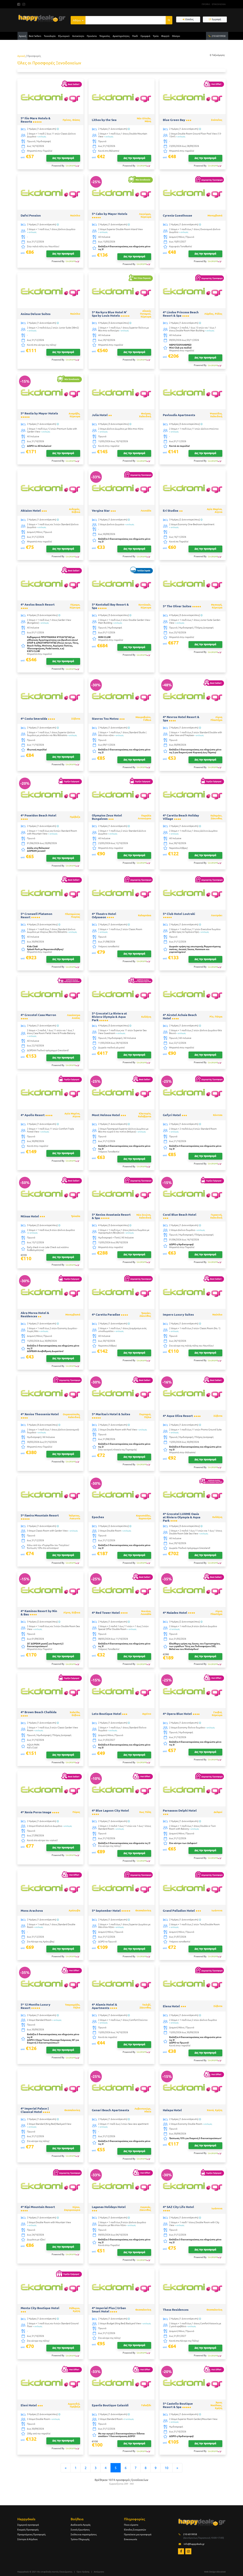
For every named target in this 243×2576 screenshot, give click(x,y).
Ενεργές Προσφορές (28, 2529)
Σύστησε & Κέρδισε (27, 2539)
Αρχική (22, 35)
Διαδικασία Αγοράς (80, 2524)
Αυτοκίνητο (78, 35)
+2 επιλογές (32, 1233)
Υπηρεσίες (104, 35)
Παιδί (135, 35)
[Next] (177, 2467)
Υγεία (155, 35)
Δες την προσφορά (63, 158)
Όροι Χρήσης (83, 2571)
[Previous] (66, 2467)
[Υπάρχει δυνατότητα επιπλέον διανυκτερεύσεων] (58, 129)
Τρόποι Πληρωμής (80, 2539)
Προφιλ (206, 4)
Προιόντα (92, 35)
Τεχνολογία (50, 35)
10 (166, 2468)
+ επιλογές (41, 136)
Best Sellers (35, 35)
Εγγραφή (215, 19)
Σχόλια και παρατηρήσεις (84, 2534)
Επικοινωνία (130, 2539)
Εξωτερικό (64, 35)
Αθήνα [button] (78, 20)
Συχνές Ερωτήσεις (80, 2529)
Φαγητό (165, 35)
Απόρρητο (99, 2571)
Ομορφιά (145, 35)
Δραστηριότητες (121, 35)
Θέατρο (176, 35)
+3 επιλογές (174, 1629)
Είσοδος (188, 19)
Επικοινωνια (219, 4)
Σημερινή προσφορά (28, 2524)
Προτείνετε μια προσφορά (137, 2534)
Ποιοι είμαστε (131, 2524)
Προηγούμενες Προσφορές (31, 2534)
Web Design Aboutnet (215, 2571)
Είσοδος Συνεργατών (135, 2529)
